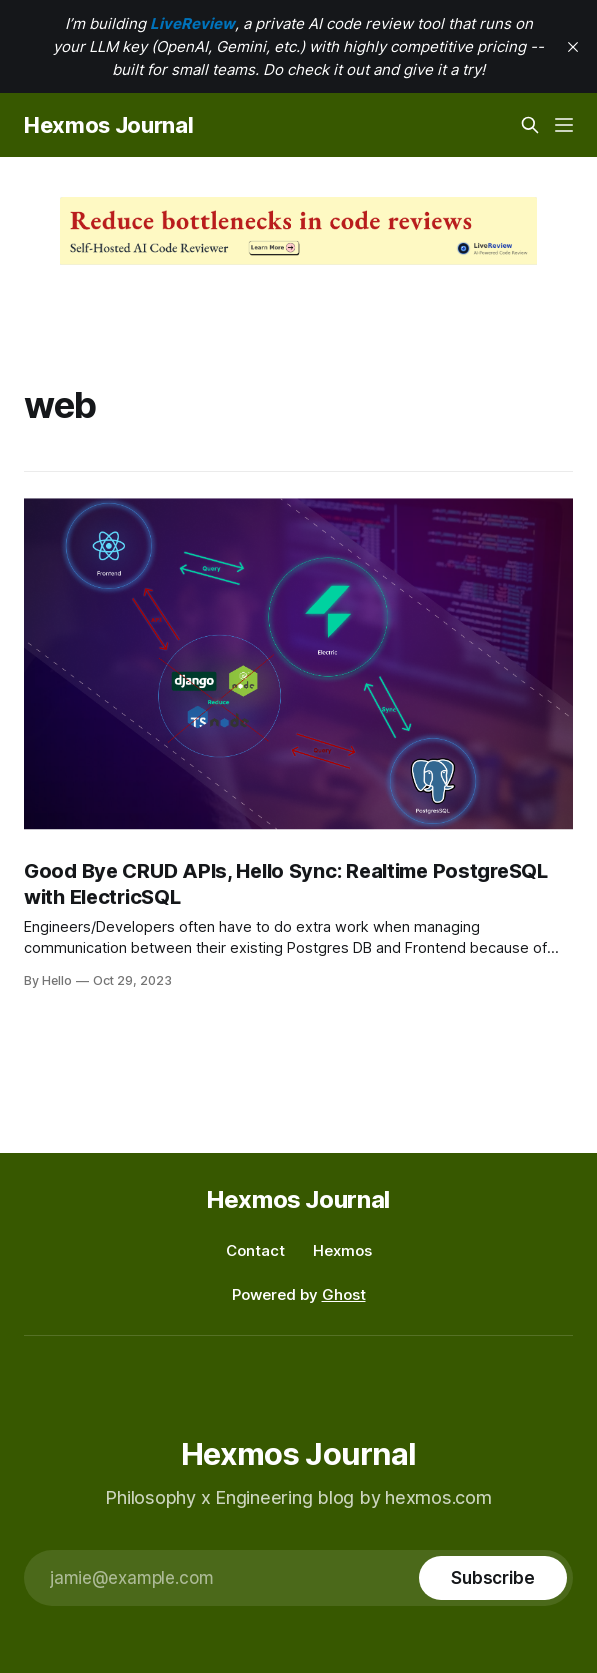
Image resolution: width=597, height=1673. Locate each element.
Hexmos (342, 1250)
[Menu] (564, 125)
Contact (255, 1250)
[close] (573, 47)
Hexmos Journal (108, 125)
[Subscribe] (493, 1578)
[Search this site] (530, 125)
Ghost (344, 1294)
